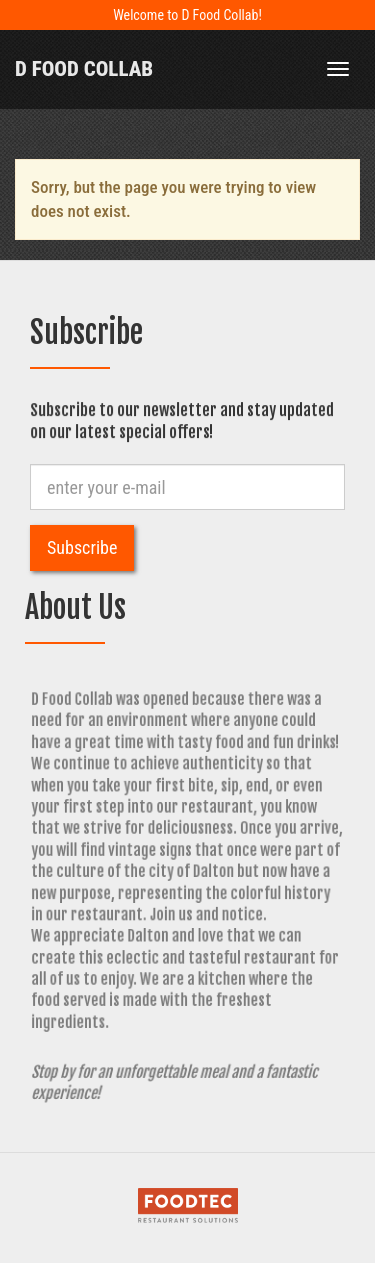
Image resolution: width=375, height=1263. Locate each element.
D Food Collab (84, 69)
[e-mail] (187, 487)
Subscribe (82, 547)
